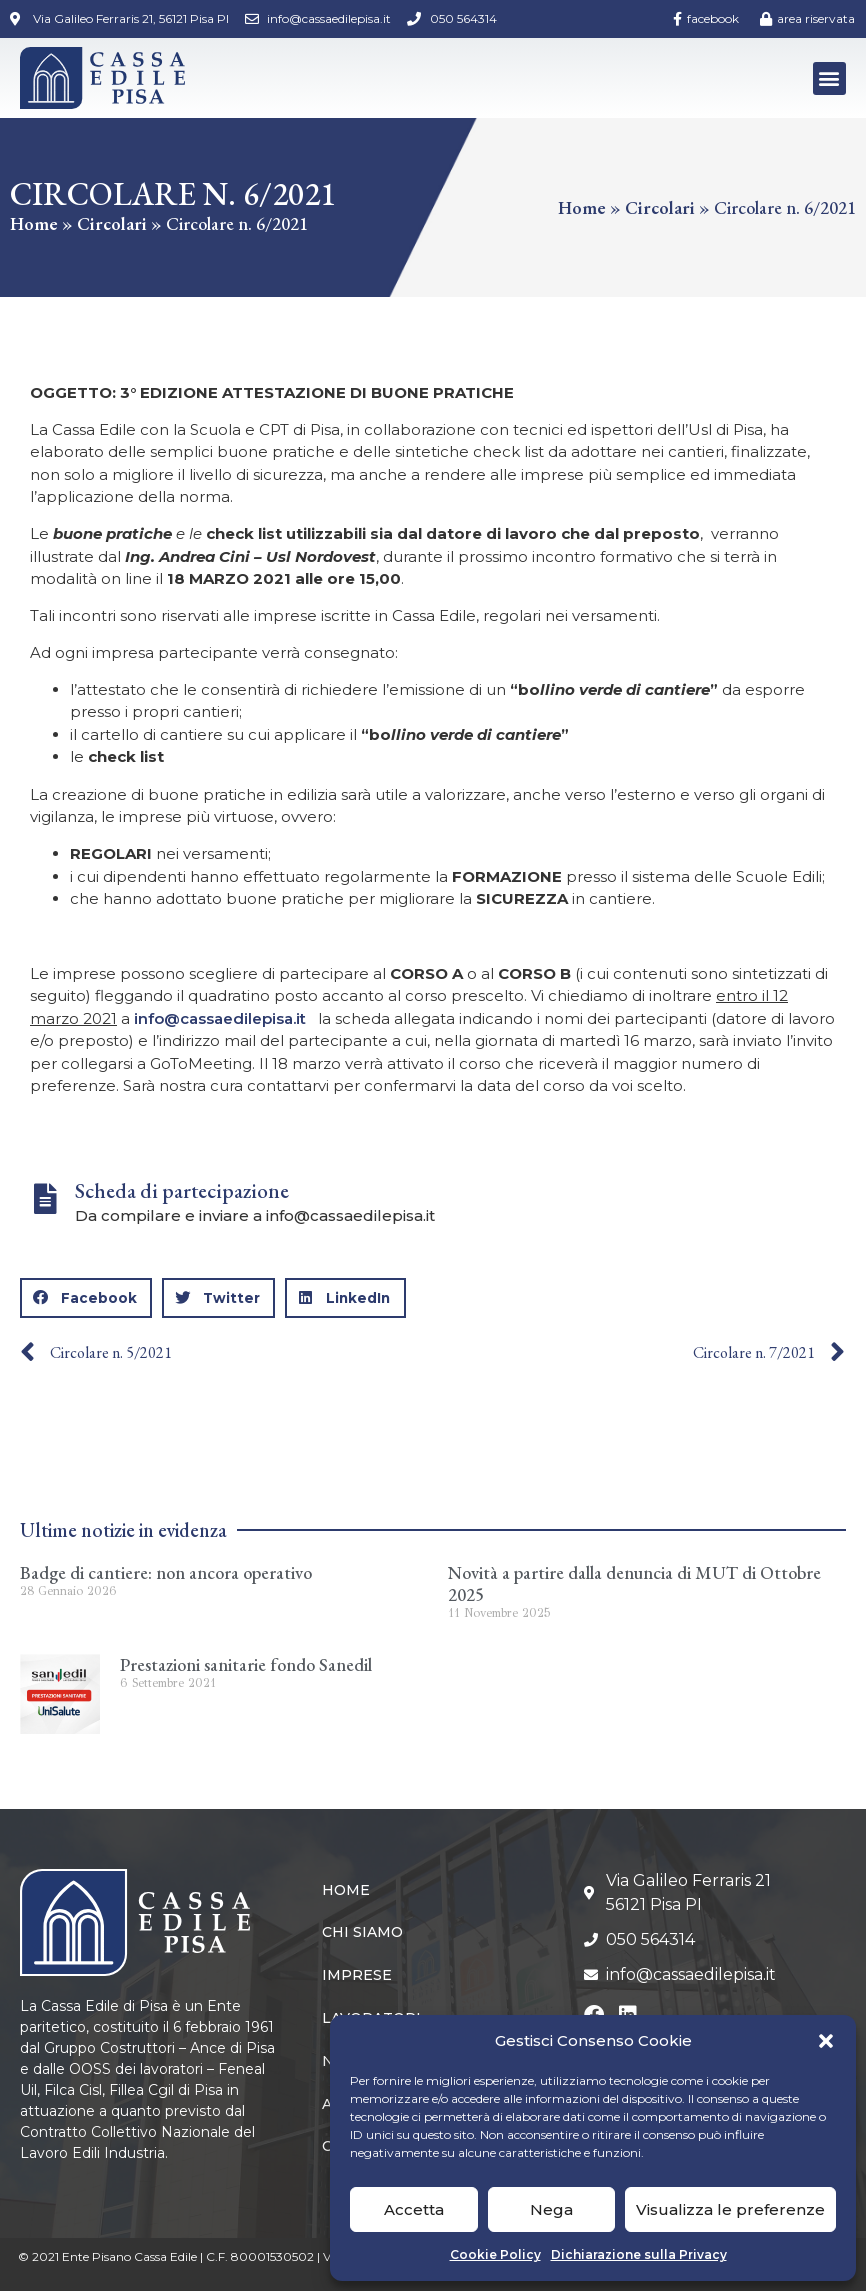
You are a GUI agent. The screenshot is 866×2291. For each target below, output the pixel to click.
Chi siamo (362, 1932)
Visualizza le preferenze (730, 2209)
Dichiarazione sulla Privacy (639, 2254)
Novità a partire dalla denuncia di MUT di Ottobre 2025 (634, 1583)
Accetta (414, 2209)
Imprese (357, 1975)
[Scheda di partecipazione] (45, 1199)
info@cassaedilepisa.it (220, 1018)
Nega (551, 2209)
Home (34, 223)
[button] (826, 2041)
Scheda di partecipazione (182, 1190)
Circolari (112, 223)
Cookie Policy (495, 2254)
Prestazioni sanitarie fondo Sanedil (246, 1664)
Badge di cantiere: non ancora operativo (166, 1572)
